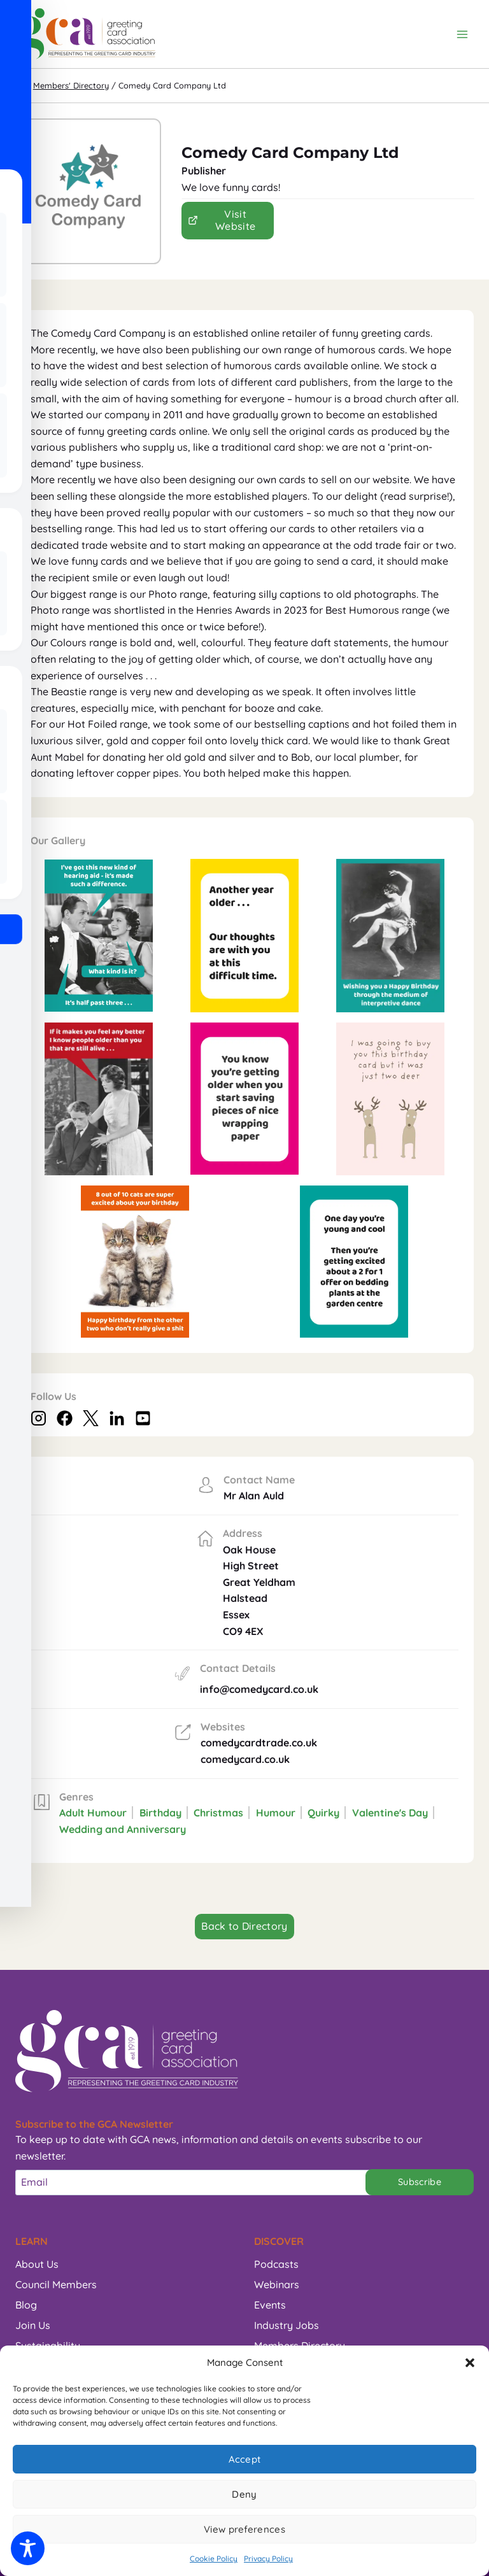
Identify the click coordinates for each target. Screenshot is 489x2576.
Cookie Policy (213, 2558)
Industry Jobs (286, 2325)
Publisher (203, 170)
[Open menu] (462, 34)
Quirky (323, 1812)
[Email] (196, 2182)
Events (270, 2304)
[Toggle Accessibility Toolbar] (28, 2548)
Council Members (56, 2284)
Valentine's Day (390, 1812)
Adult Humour (93, 1812)
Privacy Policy (268, 2558)
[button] (470, 2362)
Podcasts (276, 2264)
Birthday (160, 1812)
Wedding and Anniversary (122, 1829)
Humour (275, 1812)
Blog (26, 2304)
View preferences (244, 2529)
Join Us (32, 2325)
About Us (37, 2264)
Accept (245, 2459)
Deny (244, 2494)
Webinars (276, 2284)
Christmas (218, 1812)
